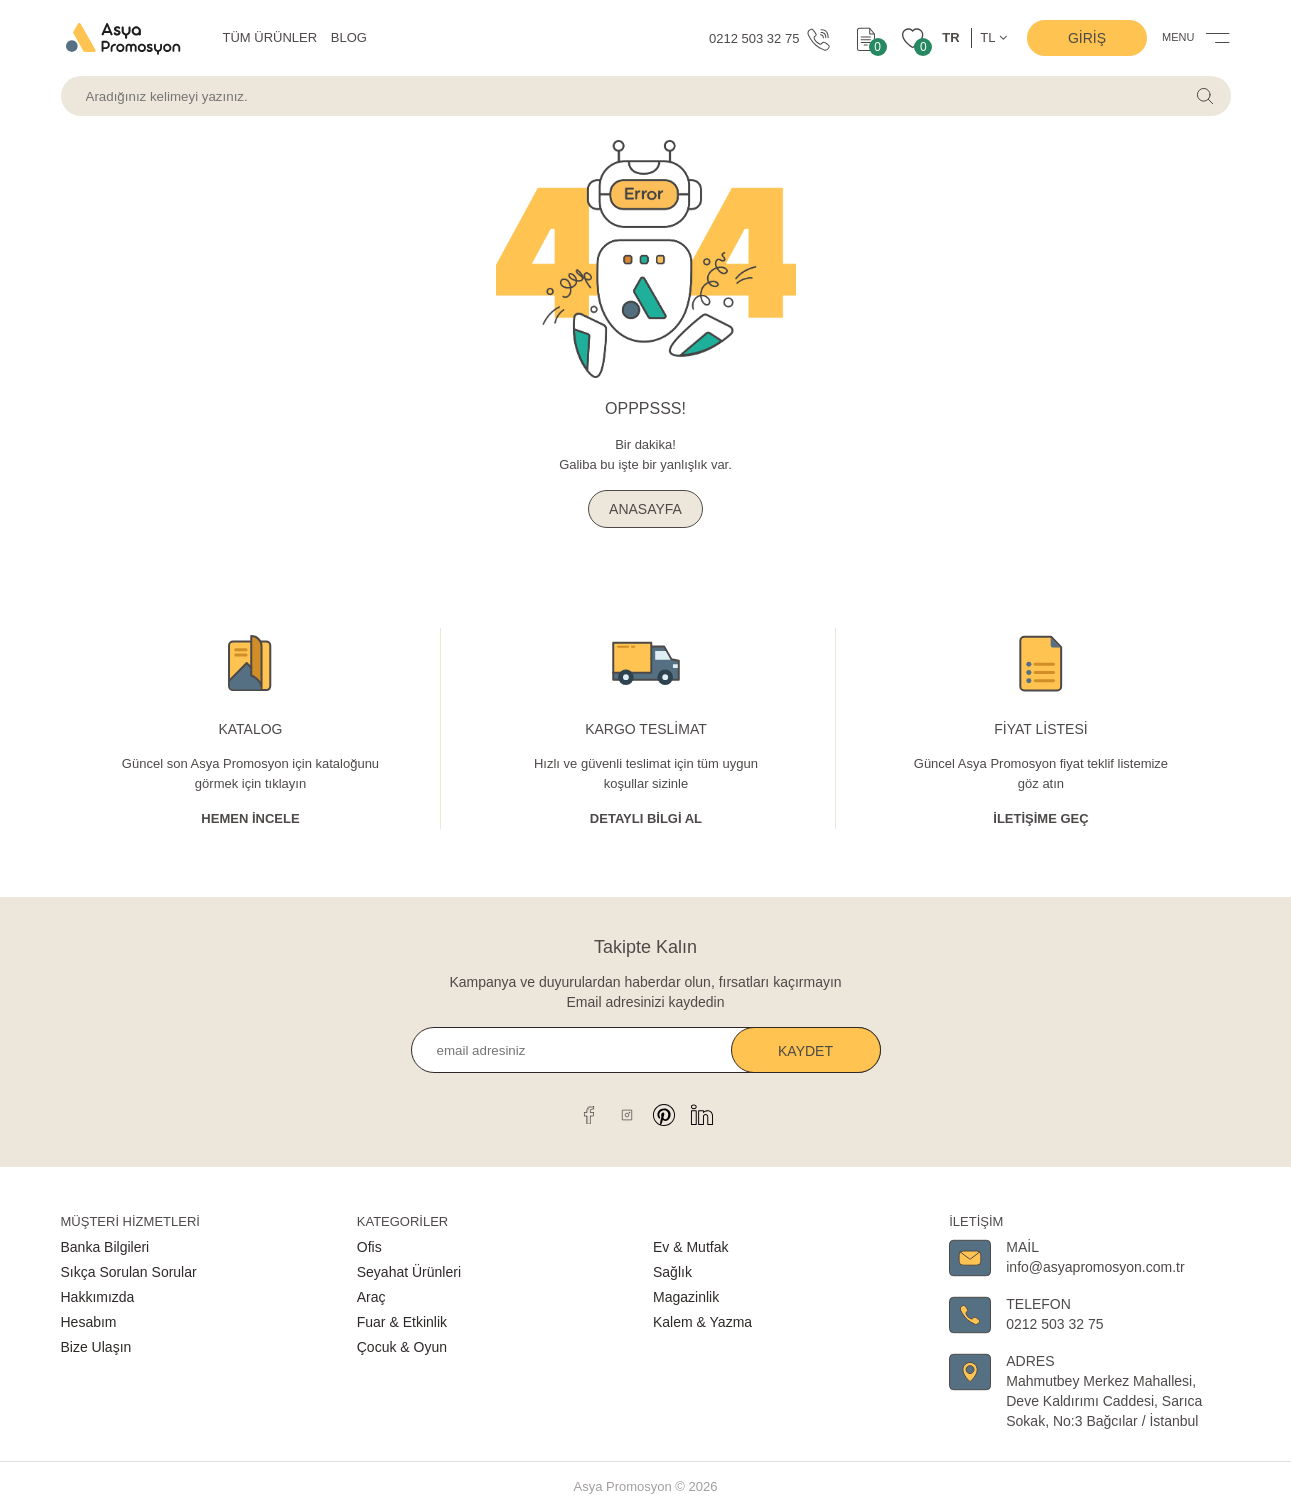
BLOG (349, 37)
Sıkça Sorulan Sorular (129, 1272)
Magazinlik (686, 1297)
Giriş (1087, 38)
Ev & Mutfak (690, 1247)
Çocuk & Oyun (402, 1347)
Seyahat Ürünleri (409, 1272)
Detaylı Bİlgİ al (646, 818)
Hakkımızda (98, 1297)
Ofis (369, 1247)
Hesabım (89, 1322)
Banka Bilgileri (105, 1247)
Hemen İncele (250, 818)
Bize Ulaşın (96, 1347)
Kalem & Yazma (702, 1322)
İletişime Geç (1040, 818)
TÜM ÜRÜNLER (270, 37)
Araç (371, 1297)
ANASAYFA (645, 509)
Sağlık (672, 1272)
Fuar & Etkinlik (402, 1322)
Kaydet (805, 1051)
